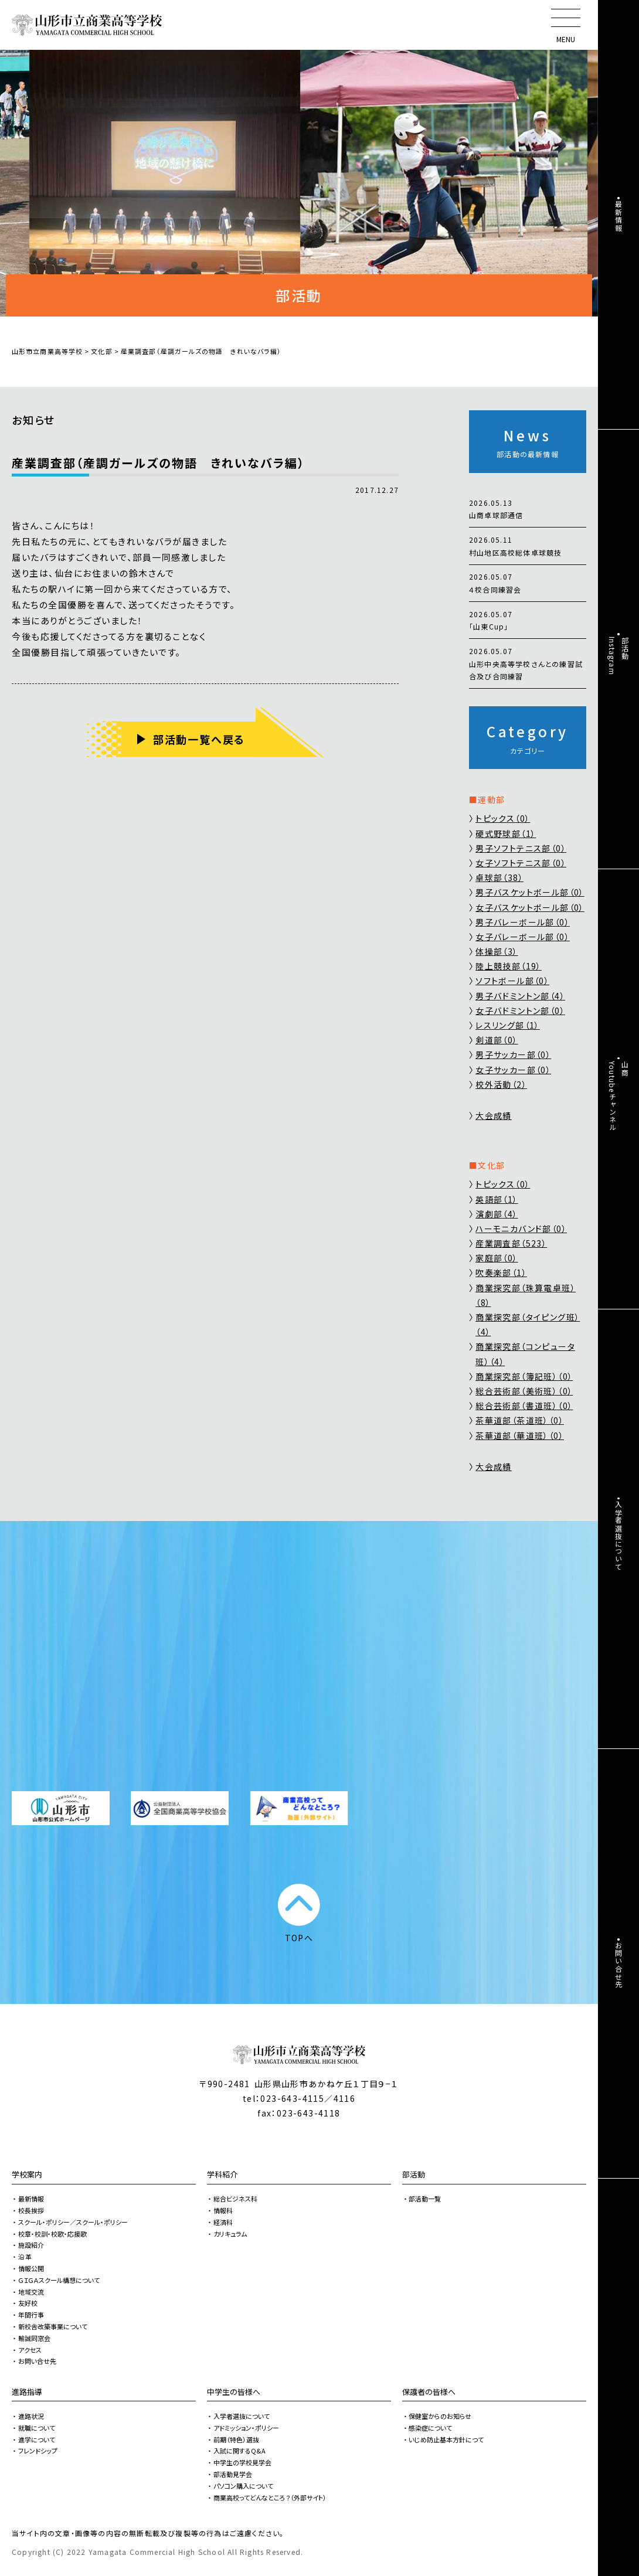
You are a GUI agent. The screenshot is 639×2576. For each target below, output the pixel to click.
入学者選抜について (241, 2416)
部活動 (413, 2174)
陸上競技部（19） (508, 966)
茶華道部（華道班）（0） (519, 1435)
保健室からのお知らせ (440, 2416)
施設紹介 (31, 2245)
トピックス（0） (502, 818)
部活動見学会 (232, 2474)
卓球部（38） (499, 877)
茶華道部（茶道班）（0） (519, 1420)
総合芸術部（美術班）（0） (524, 1391)
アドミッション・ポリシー (246, 2427)
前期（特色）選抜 (236, 2439)
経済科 (223, 2222)
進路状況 (31, 2416)
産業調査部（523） (511, 1243)
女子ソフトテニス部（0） (520, 863)
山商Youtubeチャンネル (618, 1096)
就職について (36, 2427)
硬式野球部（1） (505, 833)
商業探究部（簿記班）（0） (524, 1376)
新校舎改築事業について (52, 2326)
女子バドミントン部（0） (520, 1010)
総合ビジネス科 (235, 2198)
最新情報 (31, 2198)
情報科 (223, 2210)
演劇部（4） (496, 1214)
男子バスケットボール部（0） (529, 892)
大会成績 (493, 1115)
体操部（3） (496, 951)
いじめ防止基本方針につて (446, 2439)
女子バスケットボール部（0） (529, 907)
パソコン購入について (243, 2485)
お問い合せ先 (37, 2361)
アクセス (30, 2349)
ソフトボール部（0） (512, 980)
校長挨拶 (31, 2210)
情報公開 (31, 2268)
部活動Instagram (618, 656)
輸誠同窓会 (34, 2338)
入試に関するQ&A (239, 2450)
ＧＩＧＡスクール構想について (59, 2280)
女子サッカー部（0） (513, 1070)
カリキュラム (230, 2233)
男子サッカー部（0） (513, 1054)
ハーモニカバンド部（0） (521, 1228)
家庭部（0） (496, 1258)
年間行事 (31, 2314)
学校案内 (27, 2174)
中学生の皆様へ (233, 2391)
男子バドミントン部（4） (520, 996)
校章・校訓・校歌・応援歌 (52, 2233)
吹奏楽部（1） (501, 1272)
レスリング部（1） (507, 1025)
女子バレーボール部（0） (522, 936)
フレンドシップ (37, 2450)
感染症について (430, 2427)
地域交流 (31, 2291)
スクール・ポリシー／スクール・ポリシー (73, 2222)
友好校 (28, 2303)
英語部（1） (496, 1199)
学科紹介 (222, 2174)
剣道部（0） (496, 1040)
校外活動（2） (501, 1084)
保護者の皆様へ (429, 2391)
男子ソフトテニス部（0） (520, 848)
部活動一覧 (425, 2198)
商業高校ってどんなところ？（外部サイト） (270, 2497)
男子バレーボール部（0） (522, 922)
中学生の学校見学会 (242, 2462)
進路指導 (27, 2391)
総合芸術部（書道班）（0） (524, 1405)
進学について (36, 2439)
